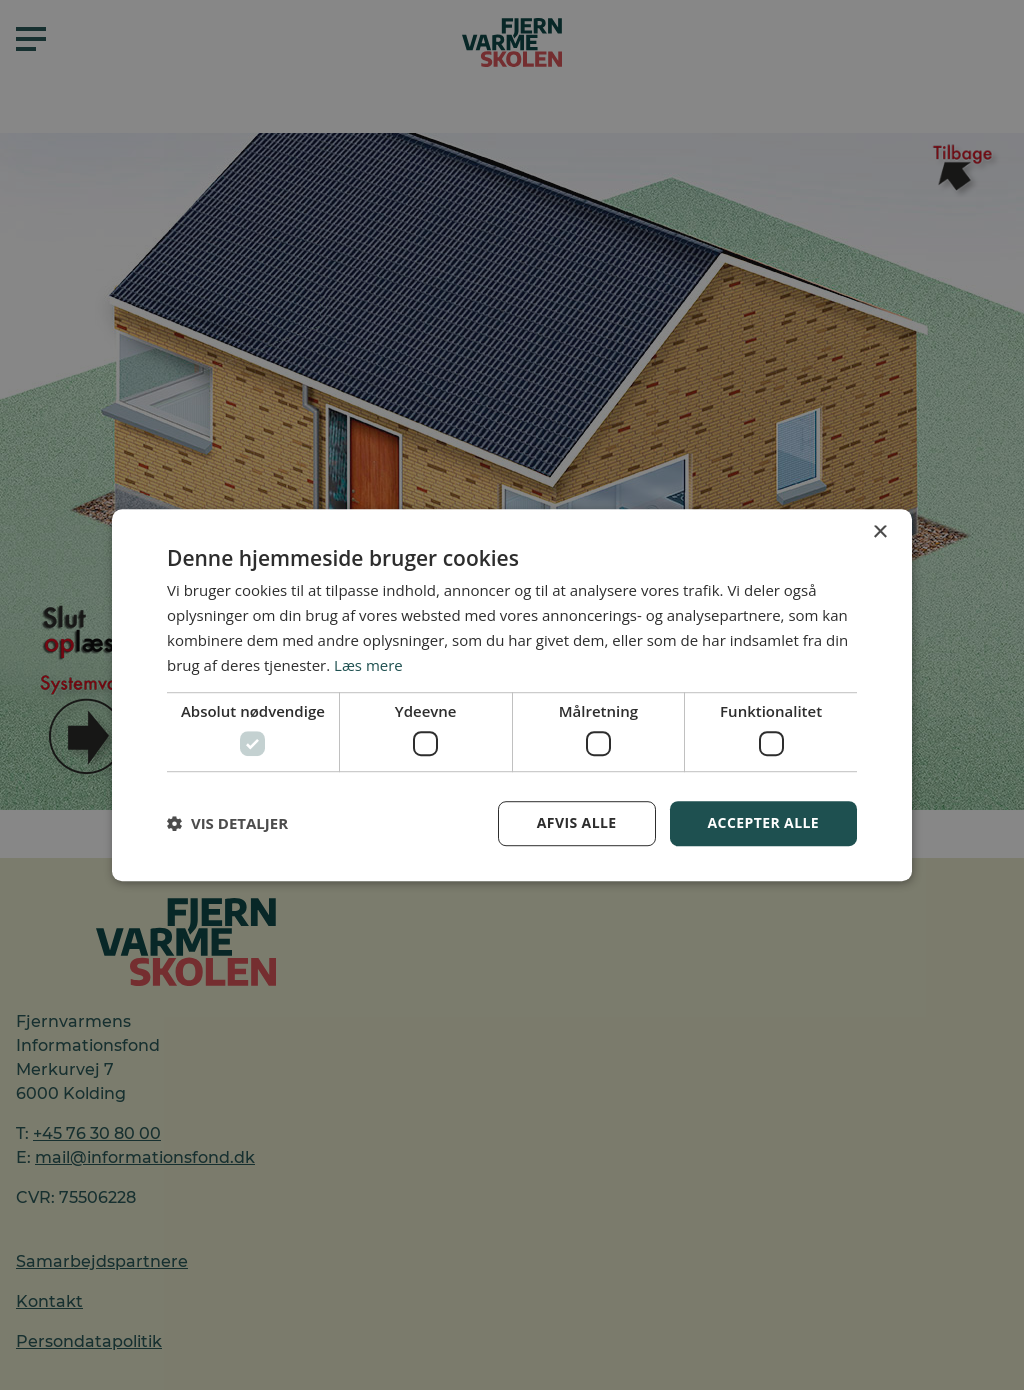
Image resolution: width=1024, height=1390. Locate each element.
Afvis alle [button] (577, 822)
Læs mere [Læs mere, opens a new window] (368, 665)
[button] (227, 823)
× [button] (879, 532)
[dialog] (512, 695)
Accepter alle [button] (763, 822)
